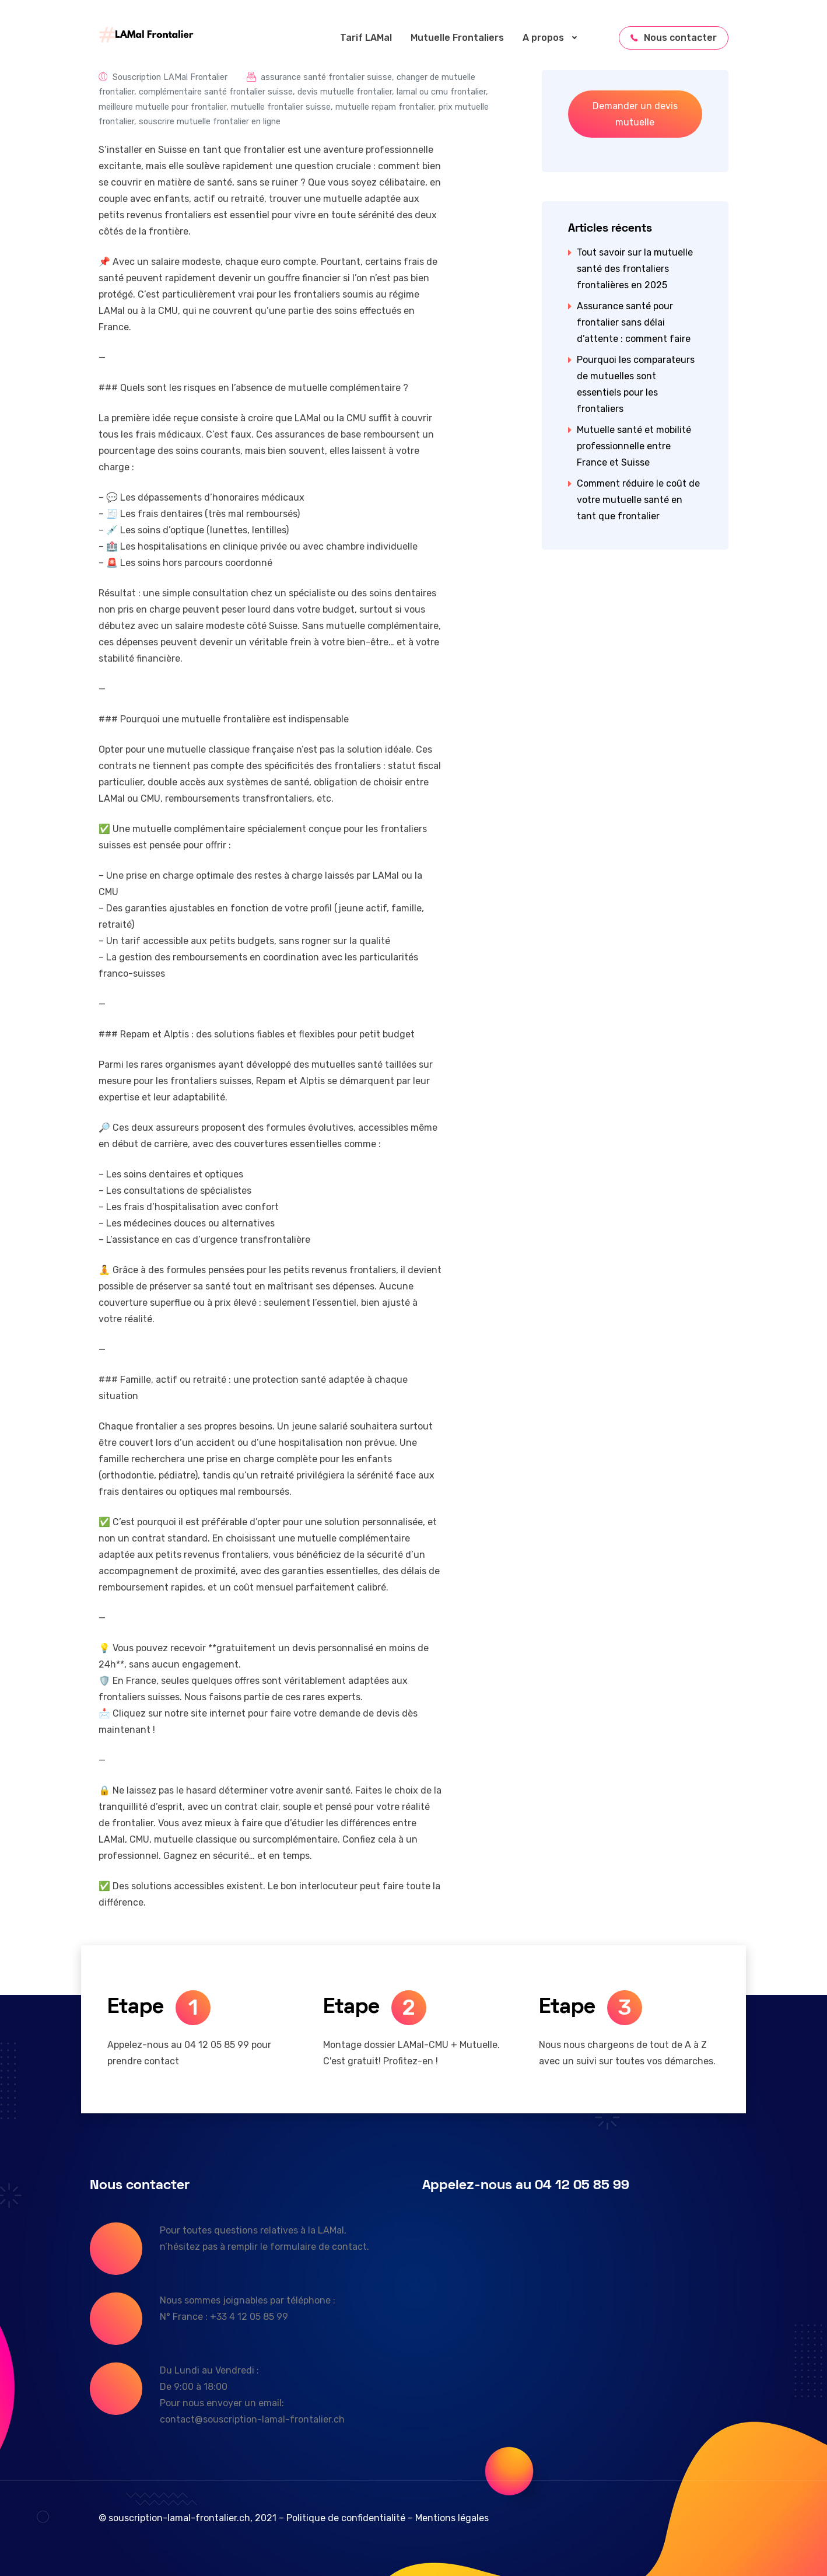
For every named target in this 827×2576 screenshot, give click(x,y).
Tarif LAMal (366, 37)
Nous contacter (673, 37)
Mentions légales (452, 2517)
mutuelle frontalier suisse (281, 107)
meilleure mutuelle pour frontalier (162, 107)
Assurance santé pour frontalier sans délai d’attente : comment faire (634, 322)
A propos (555, 38)
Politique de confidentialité (345, 2517)
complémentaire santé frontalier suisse (216, 92)
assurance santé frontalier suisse (326, 77)
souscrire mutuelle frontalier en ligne (210, 122)
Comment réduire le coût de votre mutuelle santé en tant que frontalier (638, 500)
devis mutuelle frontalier (344, 92)
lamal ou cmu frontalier (441, 92)
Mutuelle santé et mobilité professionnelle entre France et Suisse (634, 446)
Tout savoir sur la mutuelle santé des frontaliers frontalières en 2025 (635, 269)
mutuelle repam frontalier (384, 107)
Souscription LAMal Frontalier (170, 77)
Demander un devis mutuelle (635, 114)
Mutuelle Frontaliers (457, 37)
